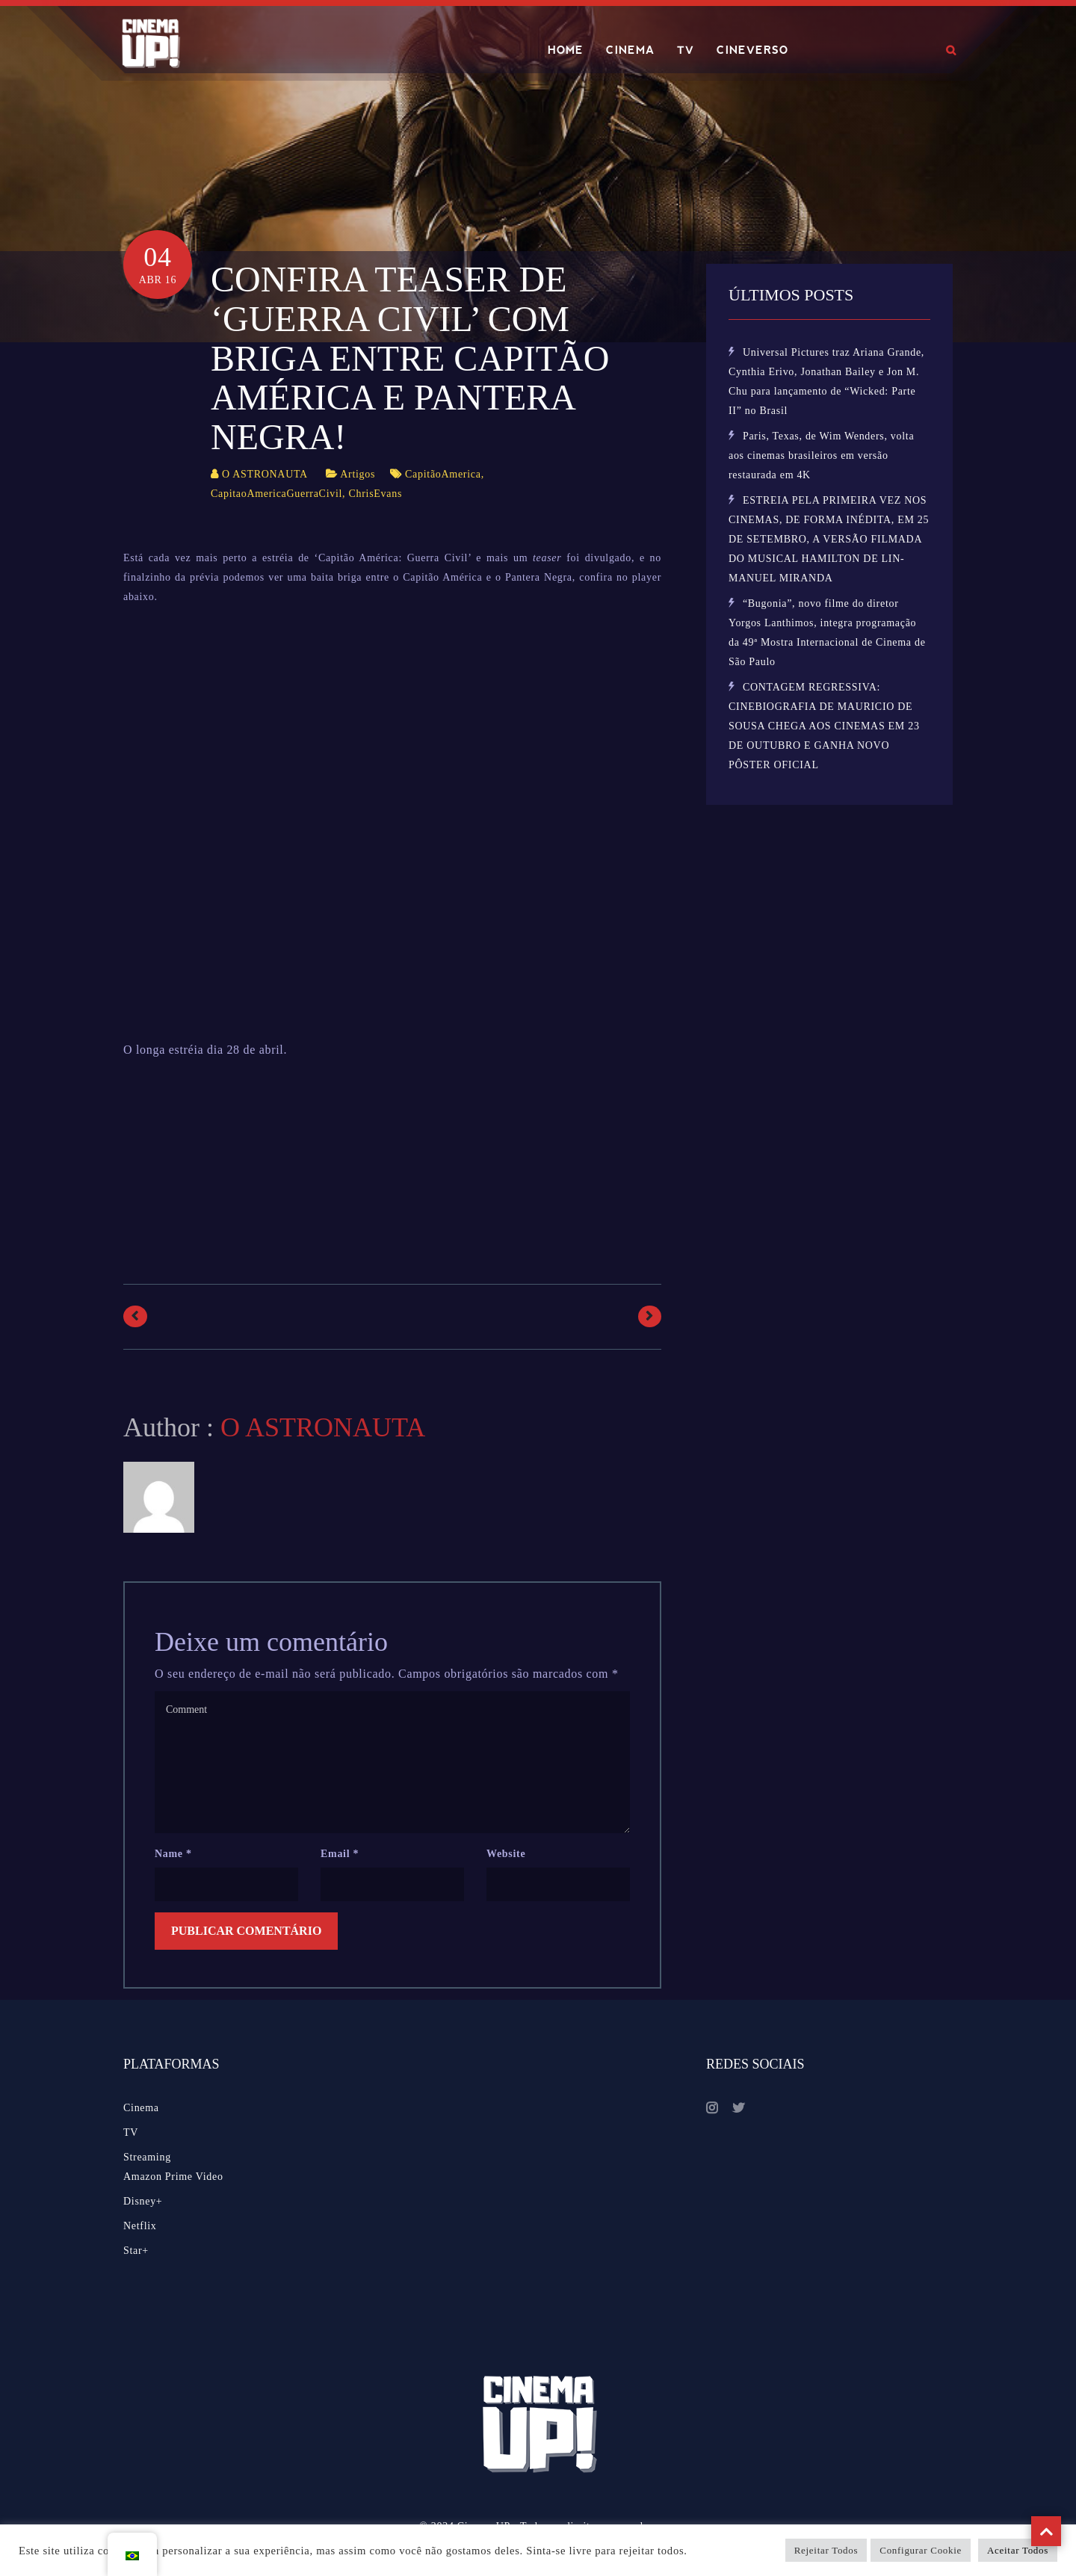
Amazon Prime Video (173, 2176)
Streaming (147, 2157)
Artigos (357, 474)
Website (505, 1853)
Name (173, 1853)
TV (685, 50)
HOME (566, 50)
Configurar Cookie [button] (920, 2550)
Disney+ (142, 2201)
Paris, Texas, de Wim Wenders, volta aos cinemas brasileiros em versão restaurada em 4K (821, 455)
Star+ (136, 2250)
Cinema (141, 2107)
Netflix (140, 2225)
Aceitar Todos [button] (1017, 2550)
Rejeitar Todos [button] (826, 2550)
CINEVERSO (752, 50)
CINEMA (630, 50)
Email (340, 1853)
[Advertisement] (395, 1150)
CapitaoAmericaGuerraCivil (276, 493)
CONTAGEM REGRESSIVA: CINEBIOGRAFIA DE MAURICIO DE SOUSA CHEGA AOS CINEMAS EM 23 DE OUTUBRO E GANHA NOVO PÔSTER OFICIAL (824, 726)
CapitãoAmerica (443, 474)
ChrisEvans (376, 493)
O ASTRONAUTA (265, 474)
